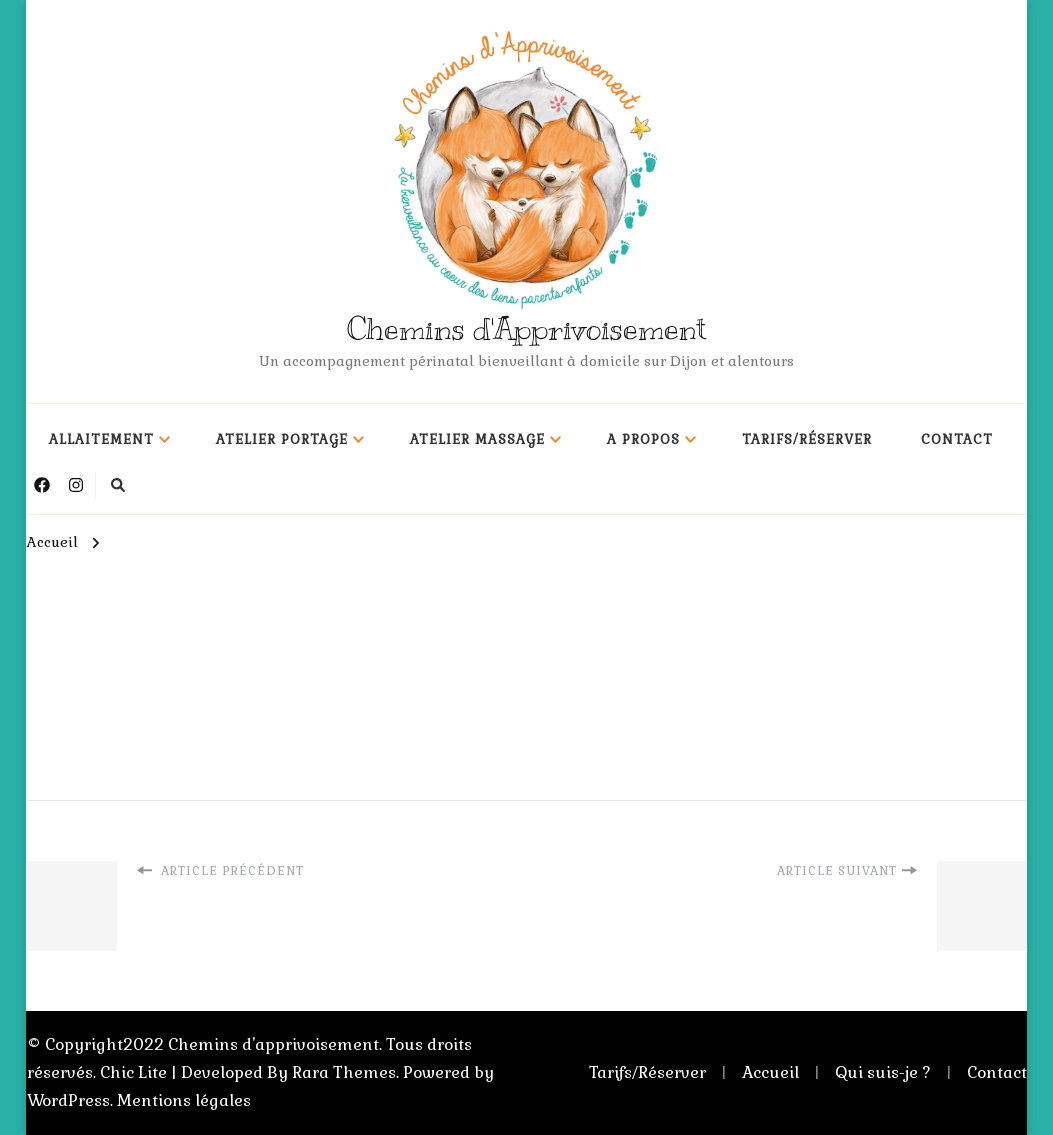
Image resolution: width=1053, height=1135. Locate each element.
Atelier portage (282, 439)
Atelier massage (477, 439)
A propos (643, 439)
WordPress (68, 1100)
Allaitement (101, 439)
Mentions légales (184, 1100)
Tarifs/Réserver (807, 439)
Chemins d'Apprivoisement (526, 329)
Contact (957, 439)
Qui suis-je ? (883, 1072)
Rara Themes (344, 1072)
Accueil (770, 1072)
